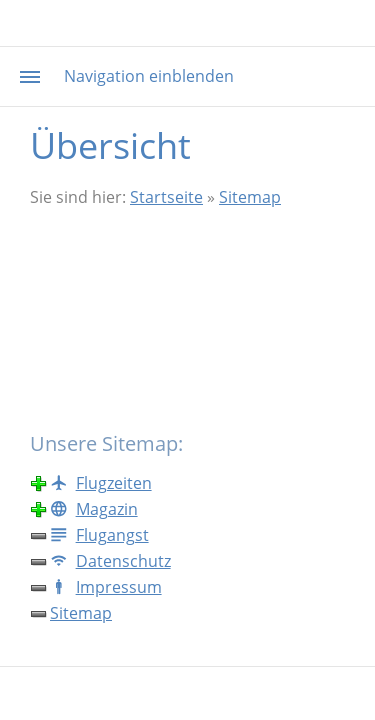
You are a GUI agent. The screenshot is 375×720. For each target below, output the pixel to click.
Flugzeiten (101, 483)
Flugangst (99, 535)
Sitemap (250, 197)
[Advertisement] (187, 319)
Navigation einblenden (149, 76)
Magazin (94, 509)
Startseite (166, 197)
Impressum (106, 587)
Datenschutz (110, 561)
